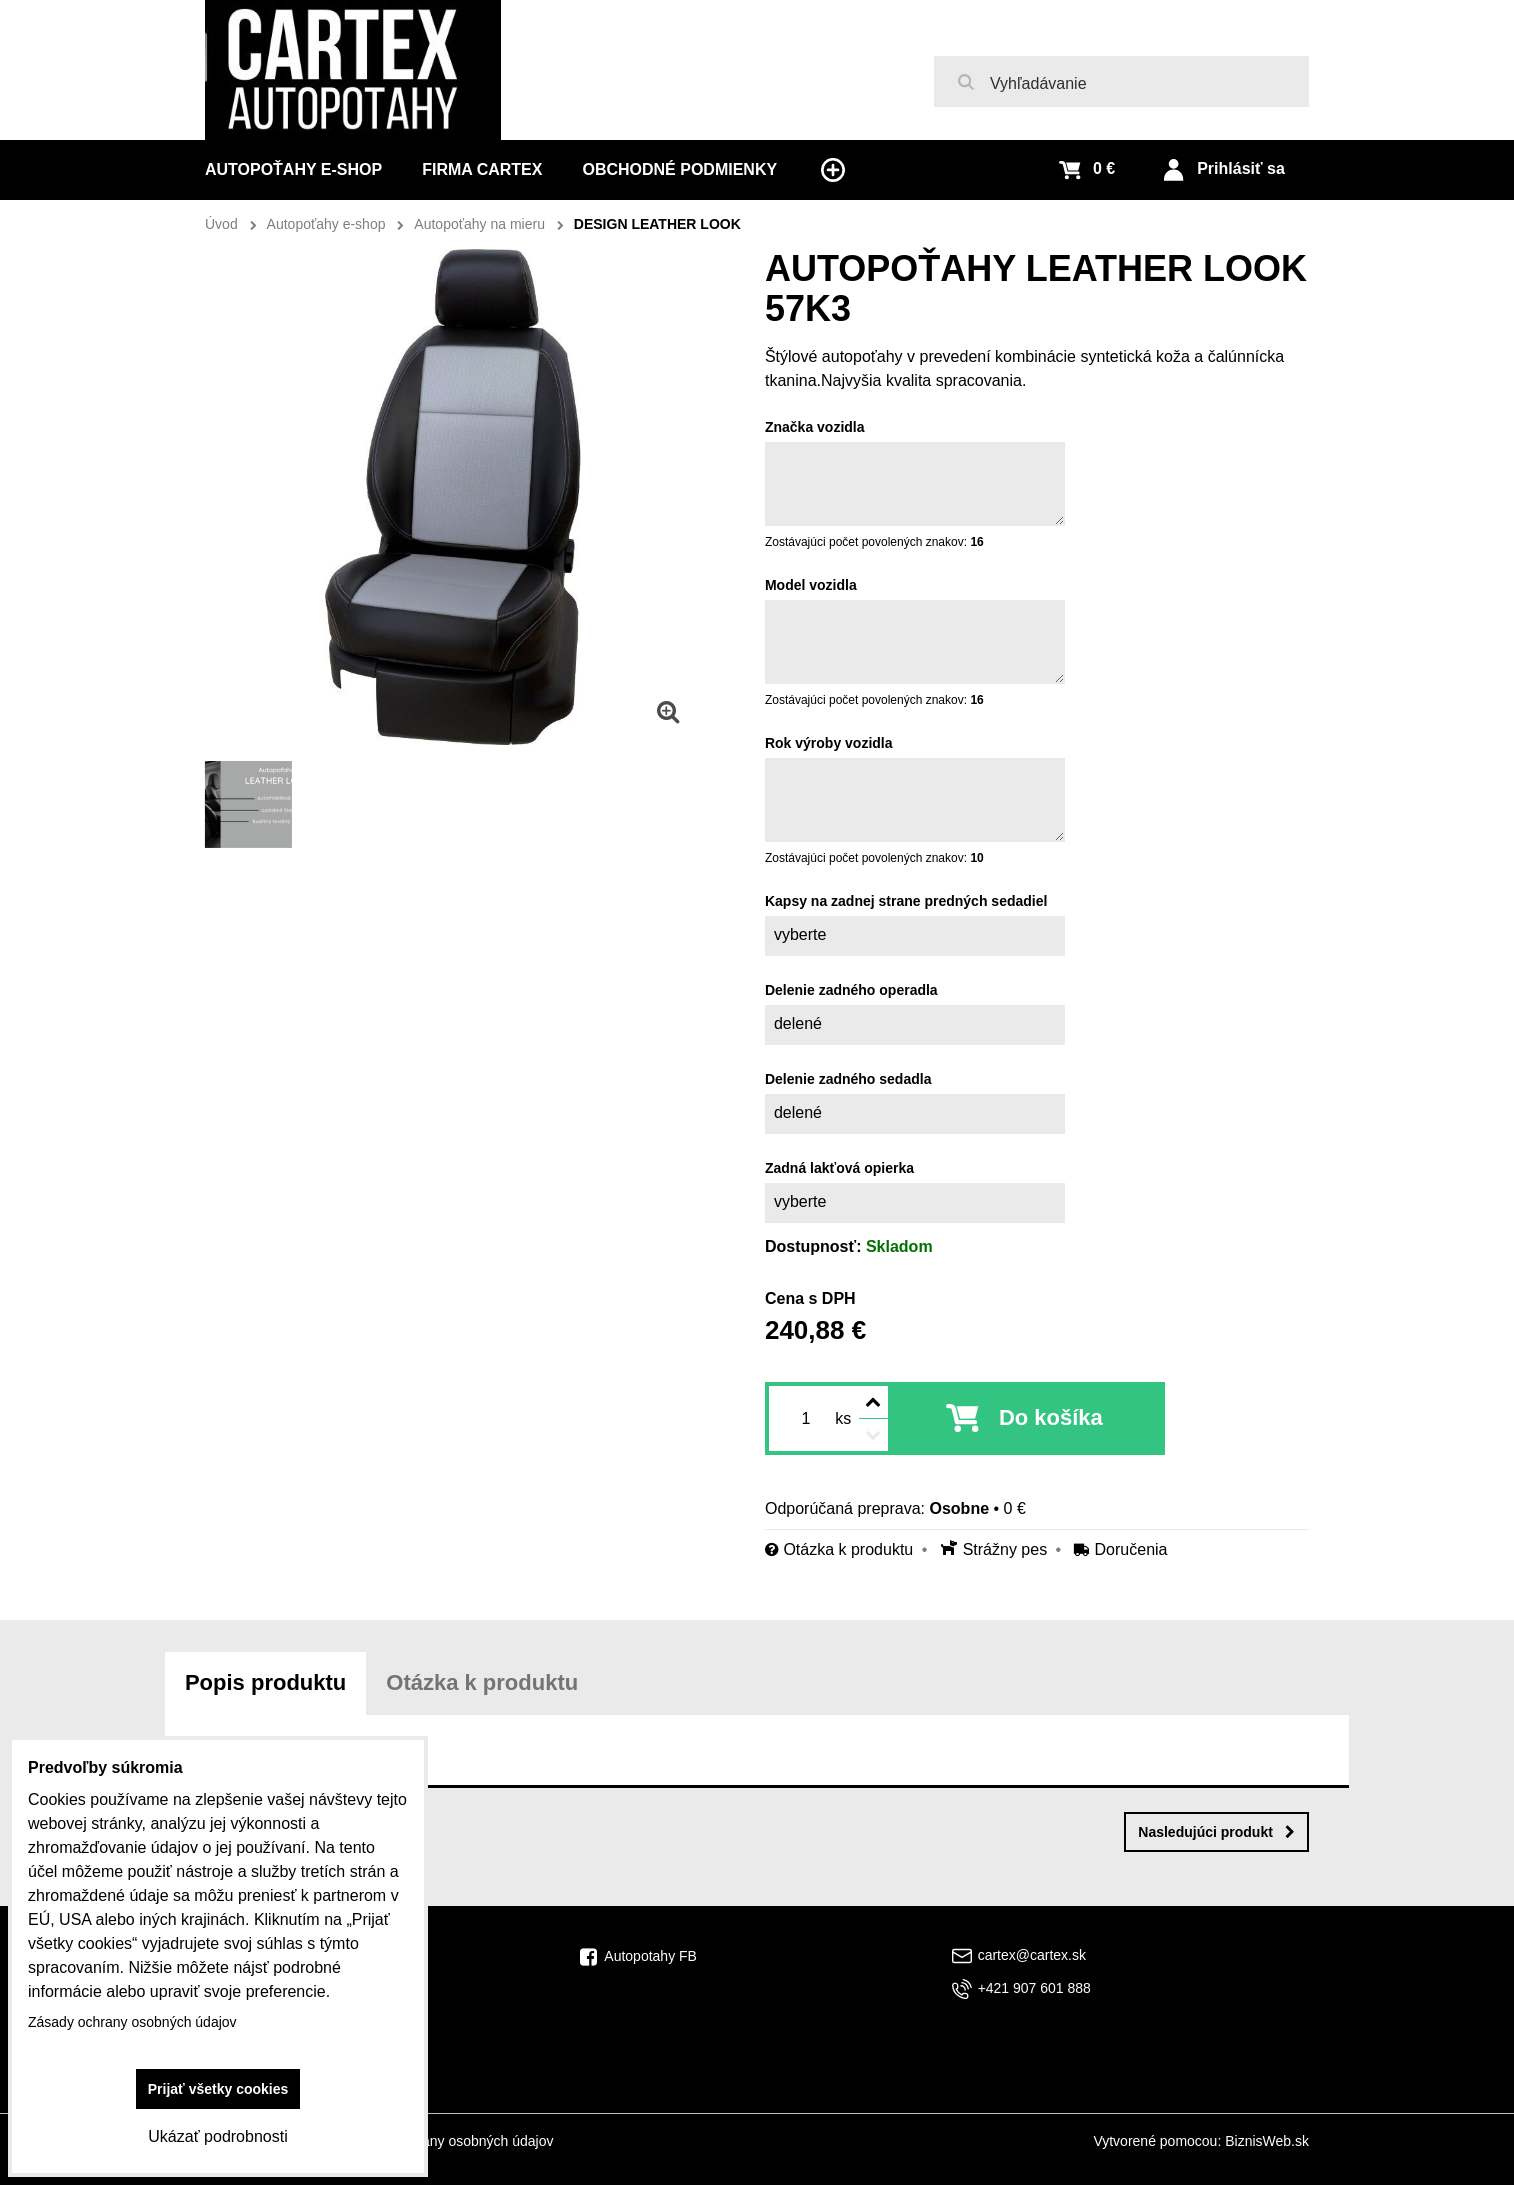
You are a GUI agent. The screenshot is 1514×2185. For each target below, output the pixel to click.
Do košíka (1051, 1417)
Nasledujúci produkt (1216, 1832)
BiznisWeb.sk (1267, 2141)
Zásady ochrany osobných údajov (449, 2141)
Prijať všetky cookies (218, 2089)
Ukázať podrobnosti (217, 2136)
